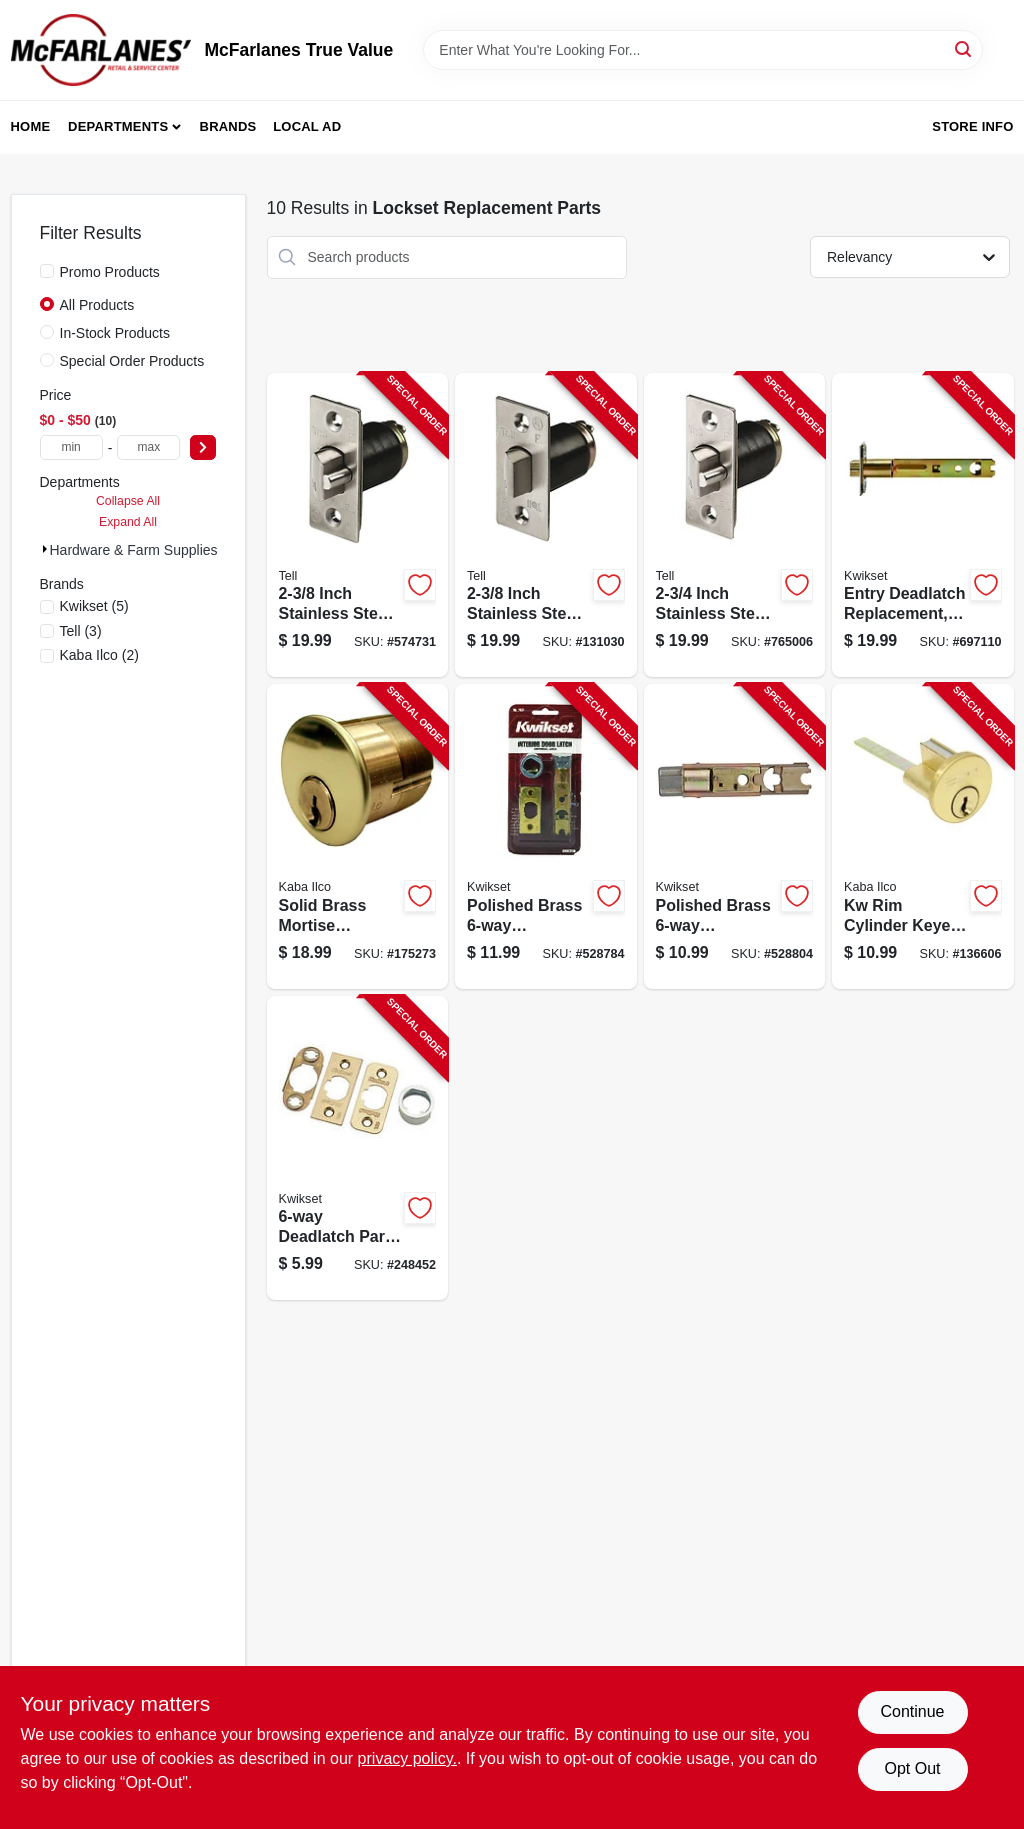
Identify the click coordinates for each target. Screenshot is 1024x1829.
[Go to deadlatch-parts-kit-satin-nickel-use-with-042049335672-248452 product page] (358, 1148)
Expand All (128, 522)
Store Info (972, 126)
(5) (94, 606)
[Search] (964, 48)
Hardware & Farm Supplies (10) (148, 550)
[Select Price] (203, 447)
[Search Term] (703, 50)
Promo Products (110, 272)
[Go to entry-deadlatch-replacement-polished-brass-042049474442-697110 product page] (923, 525)
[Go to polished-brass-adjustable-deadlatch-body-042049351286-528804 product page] (735, 836)
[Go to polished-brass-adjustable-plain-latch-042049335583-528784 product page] (546, 836)
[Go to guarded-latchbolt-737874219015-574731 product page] (358, 525)
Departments (118, 126)
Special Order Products (132, 361)
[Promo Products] (47, 271)
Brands (228, 126)
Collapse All (128, 501)
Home (31, 126)
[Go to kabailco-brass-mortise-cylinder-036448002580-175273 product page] (358, 836)
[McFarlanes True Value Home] (101, 50)
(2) (99, 655)
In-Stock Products (115, 333)
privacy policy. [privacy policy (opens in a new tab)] (407, 1758)
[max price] (148, 447)
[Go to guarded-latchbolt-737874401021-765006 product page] (735, 525)
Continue (912, 1711)
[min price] (71, 447)
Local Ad (307, 126)
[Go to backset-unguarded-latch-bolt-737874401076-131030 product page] (546, 525)
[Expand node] (45, 549)
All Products (97, 305)
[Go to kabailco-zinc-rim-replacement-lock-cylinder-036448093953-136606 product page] (923, 836)
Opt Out (912, 1768)
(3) (81, 631)
